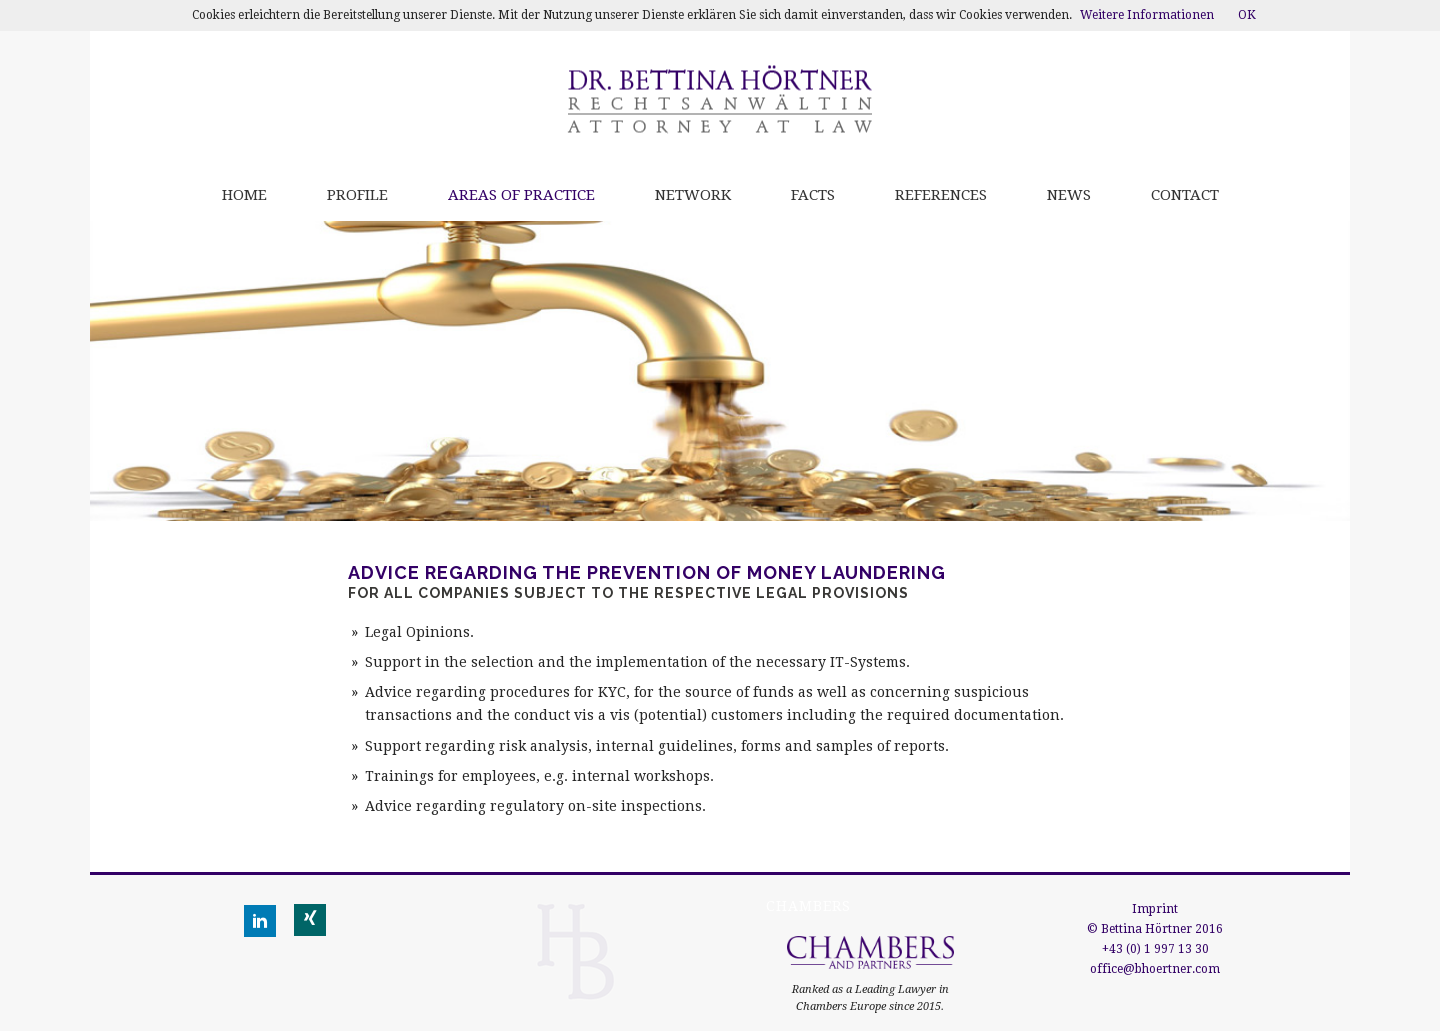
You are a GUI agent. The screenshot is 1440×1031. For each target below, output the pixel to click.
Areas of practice (521, 195)
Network (693, 195)
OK (1247, 15)
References (941, 195)
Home (244, 195)
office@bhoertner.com (1155, 969)
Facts (813, 195)
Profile (357, 195)
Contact (1185, 195)
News (1069, 195)
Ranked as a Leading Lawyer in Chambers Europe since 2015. (870, 982)
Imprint (1155, 909)
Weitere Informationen (1147, 15)
